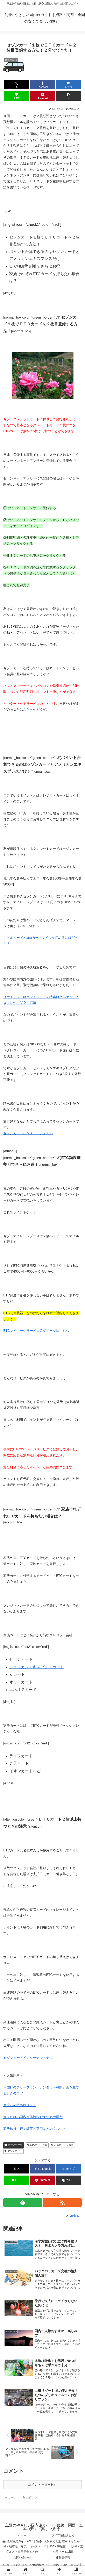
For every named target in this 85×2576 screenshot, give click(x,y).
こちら (28, 709)
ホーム (22, 2535)
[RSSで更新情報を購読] (62, 2202)
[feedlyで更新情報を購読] (22, 2202)
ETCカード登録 (37, 2144)
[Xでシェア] (16, 84)
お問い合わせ (22, 2557)
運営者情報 (63, 2557)
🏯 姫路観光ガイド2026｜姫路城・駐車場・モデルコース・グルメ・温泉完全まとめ (22, 2546)
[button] (68, 96)
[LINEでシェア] (16, 96)
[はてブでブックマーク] (68, 84)
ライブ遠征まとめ (63, 2535)
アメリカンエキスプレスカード (36, 1667)
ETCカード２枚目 (62, 2144)
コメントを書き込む (42, 2484)
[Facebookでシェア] (42, 84)
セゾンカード (13, 2150)
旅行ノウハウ (14, 2144)
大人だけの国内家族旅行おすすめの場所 (33, 2117)
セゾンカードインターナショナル (28, 1133)
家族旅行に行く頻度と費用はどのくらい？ (34, 2128)
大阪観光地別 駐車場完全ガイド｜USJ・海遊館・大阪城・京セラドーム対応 (63, 2546)
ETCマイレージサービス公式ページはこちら (36, 1330)
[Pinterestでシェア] (42, 96)
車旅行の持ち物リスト (19, 2105)
